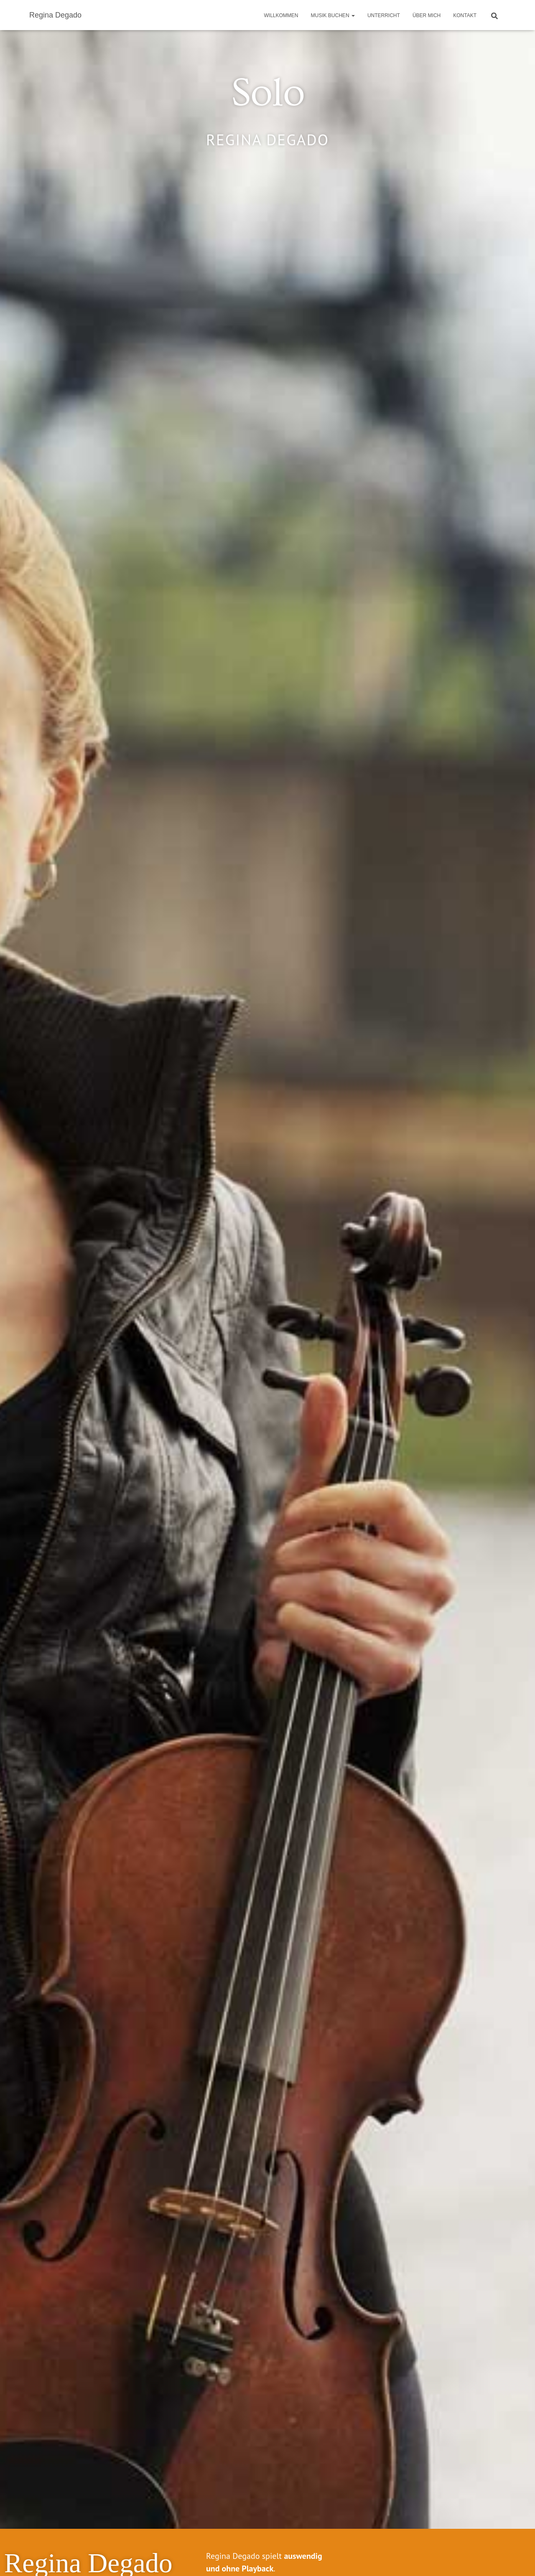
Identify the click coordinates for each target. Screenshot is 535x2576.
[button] (353, 15)
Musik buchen (333, 15)
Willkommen (281, 15)
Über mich (427, 15)
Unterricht (383, 15)
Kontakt (464, 15)
